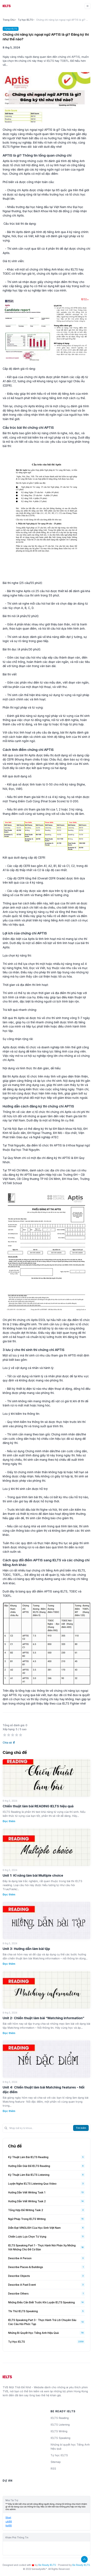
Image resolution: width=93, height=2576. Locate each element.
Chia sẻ (9, 1742)
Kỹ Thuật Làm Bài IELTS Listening (28, 2174)
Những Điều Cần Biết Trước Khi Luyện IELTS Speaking (41, 2302)
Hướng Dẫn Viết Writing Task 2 (27, 2201)
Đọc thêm (9, 1817)
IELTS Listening (60, 2424)
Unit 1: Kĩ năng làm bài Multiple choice (33, 1867)
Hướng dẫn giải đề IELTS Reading (29, 2166)
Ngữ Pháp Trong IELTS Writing (27, 2219)
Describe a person (19, 2258)
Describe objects (19, 2276)
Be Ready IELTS (47, 2565)
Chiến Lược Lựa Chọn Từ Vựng (27, 2236)
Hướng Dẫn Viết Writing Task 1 (26, 2192)
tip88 (8, 2525)
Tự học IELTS (25, 19)
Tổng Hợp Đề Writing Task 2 (25, 2210)
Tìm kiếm (81, 2127)
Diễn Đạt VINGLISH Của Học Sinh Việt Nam (34, 2227)
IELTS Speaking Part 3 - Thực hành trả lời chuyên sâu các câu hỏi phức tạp (42, 2322)
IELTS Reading (60, 2418)
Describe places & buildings (25, 2267)
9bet (8, 2517)
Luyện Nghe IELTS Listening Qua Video (32, 2183)
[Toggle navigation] (87, 6)
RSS (53, 2468)
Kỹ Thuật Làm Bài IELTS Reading (28, 2157)
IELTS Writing (59, 2431)
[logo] (7, 2376)
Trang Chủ (9, 19)
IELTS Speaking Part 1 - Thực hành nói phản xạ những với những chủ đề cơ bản (42, 2247)
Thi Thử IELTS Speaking (23, 2311)
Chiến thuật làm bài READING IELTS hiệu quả (38, 1802)
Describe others (18, 2293)
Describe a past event (22, 2284)
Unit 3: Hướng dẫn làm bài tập (26, 1934)
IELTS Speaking (60, 2438)
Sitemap (56, 2462)
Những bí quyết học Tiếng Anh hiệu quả (33, 2332)
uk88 (8, 2521)
